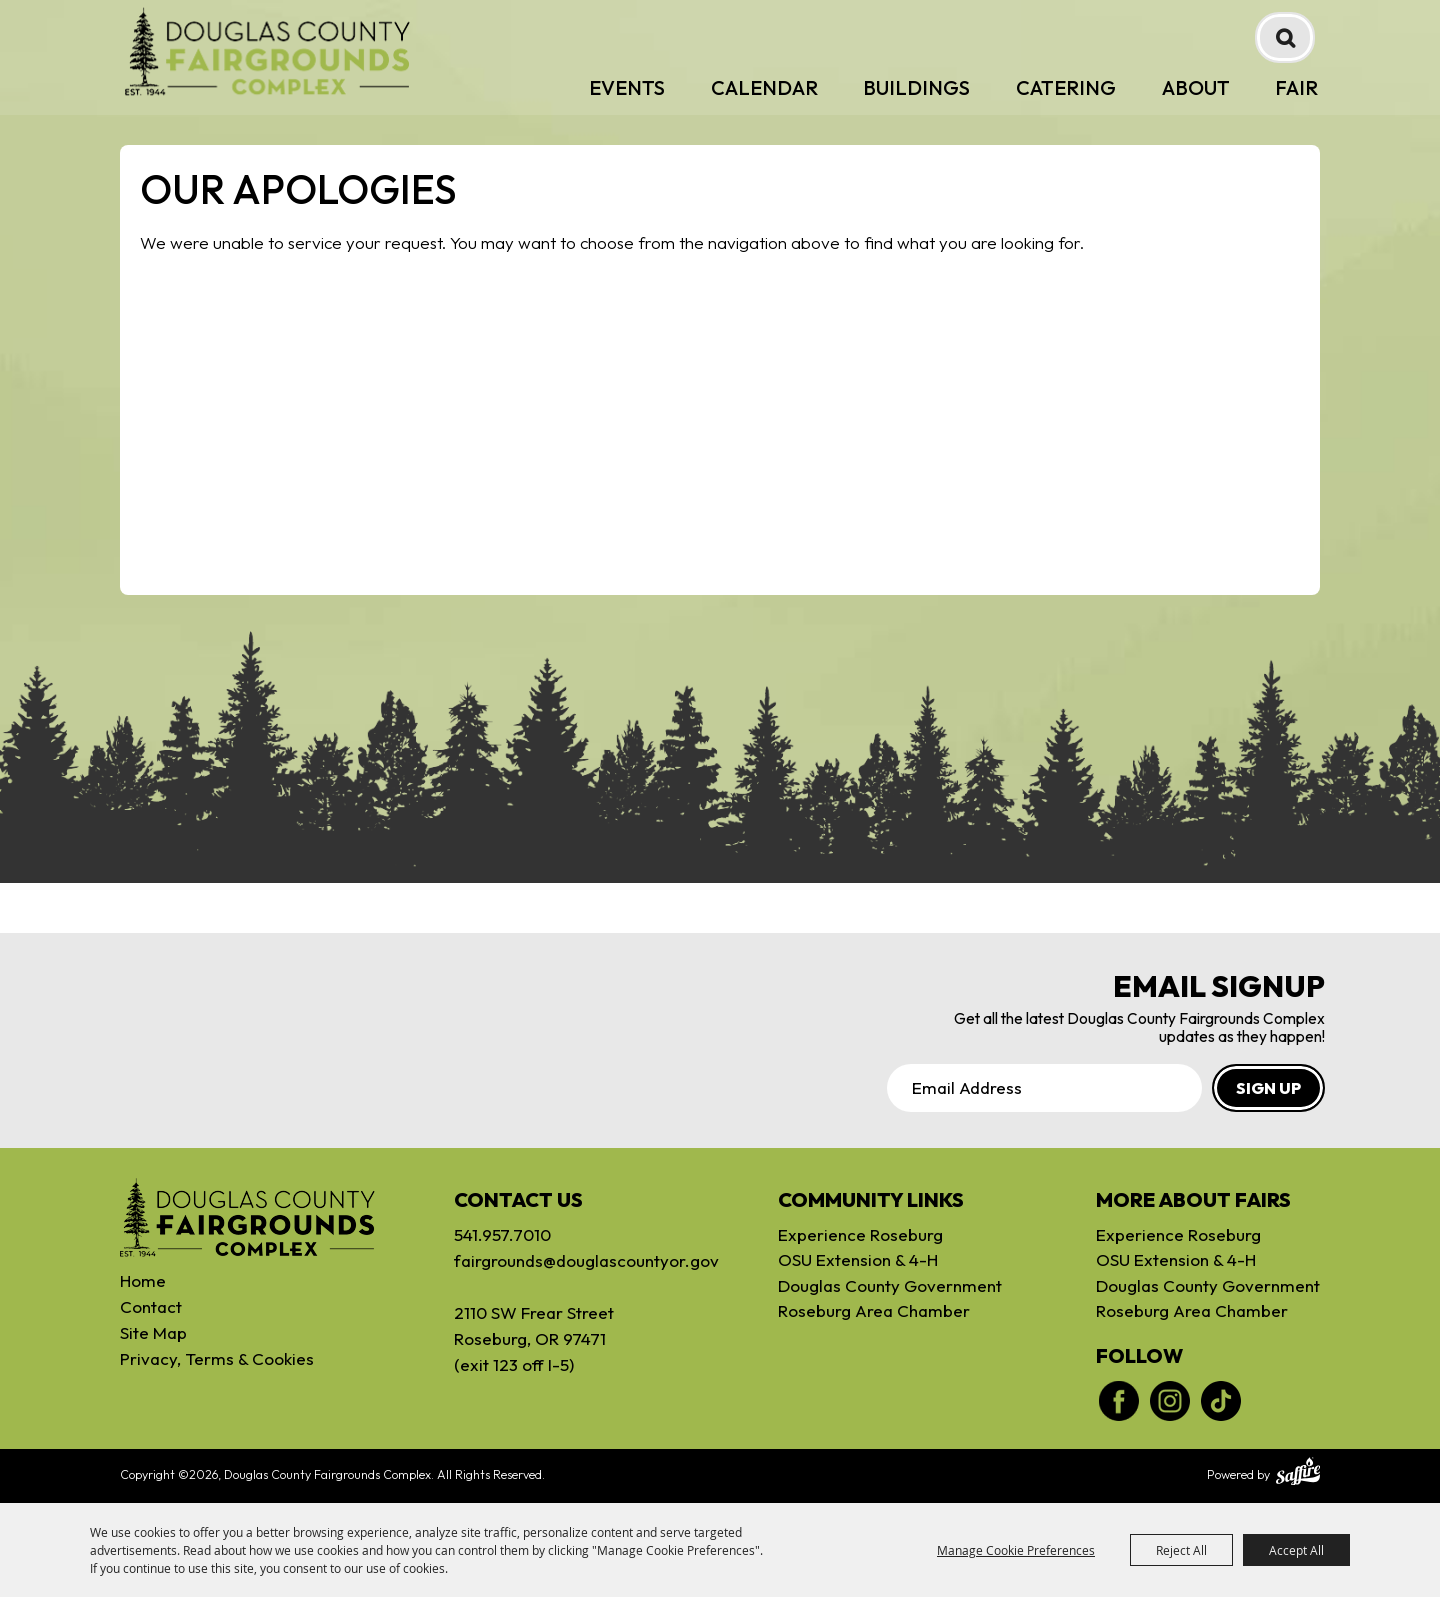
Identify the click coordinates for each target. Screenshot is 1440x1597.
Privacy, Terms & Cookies (217, 1358)
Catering (1066, 87)
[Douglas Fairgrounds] (247, 1218)
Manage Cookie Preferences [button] (1016, 1550)
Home (143, 1280)
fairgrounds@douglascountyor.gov (569, 1260)
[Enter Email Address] (1044, 1088)
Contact (151, 1306)
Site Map (153, 1332)
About (1196, 87)
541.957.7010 (502, 1234)
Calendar (764, 87)
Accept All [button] (1296, 1550)
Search (1285, 37)
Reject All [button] (1181, 1550)
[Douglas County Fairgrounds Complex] (267, 51)
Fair (1296, 87)
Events (627, 87)
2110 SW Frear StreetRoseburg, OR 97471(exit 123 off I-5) (534, 1338)
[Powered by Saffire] (1298, 1474)
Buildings (916, 87)
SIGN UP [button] (1268, 1088)
